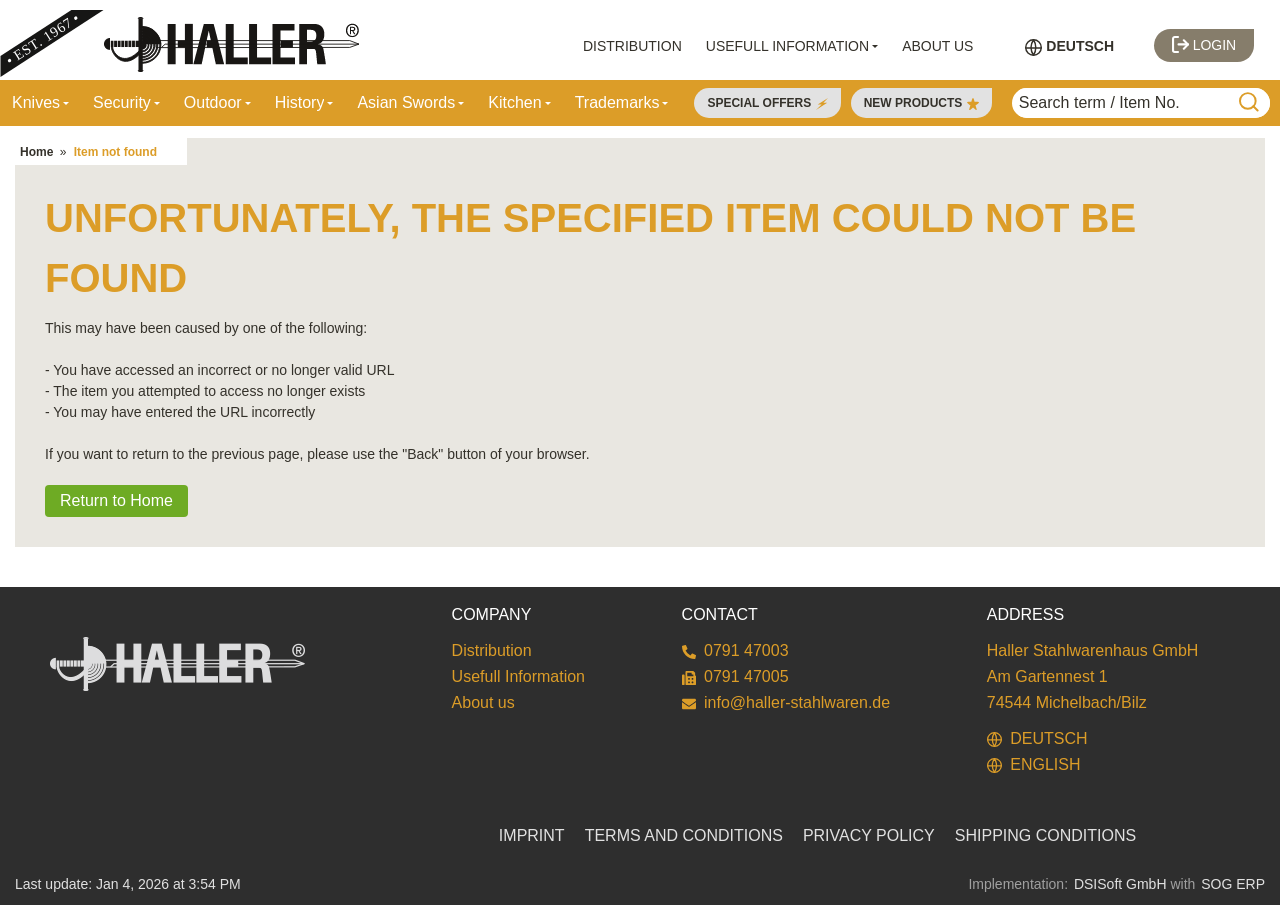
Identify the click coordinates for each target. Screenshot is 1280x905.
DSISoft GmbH (1120, 884)
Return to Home (116, 500)
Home (36, 152)
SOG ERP (1233, 884)
